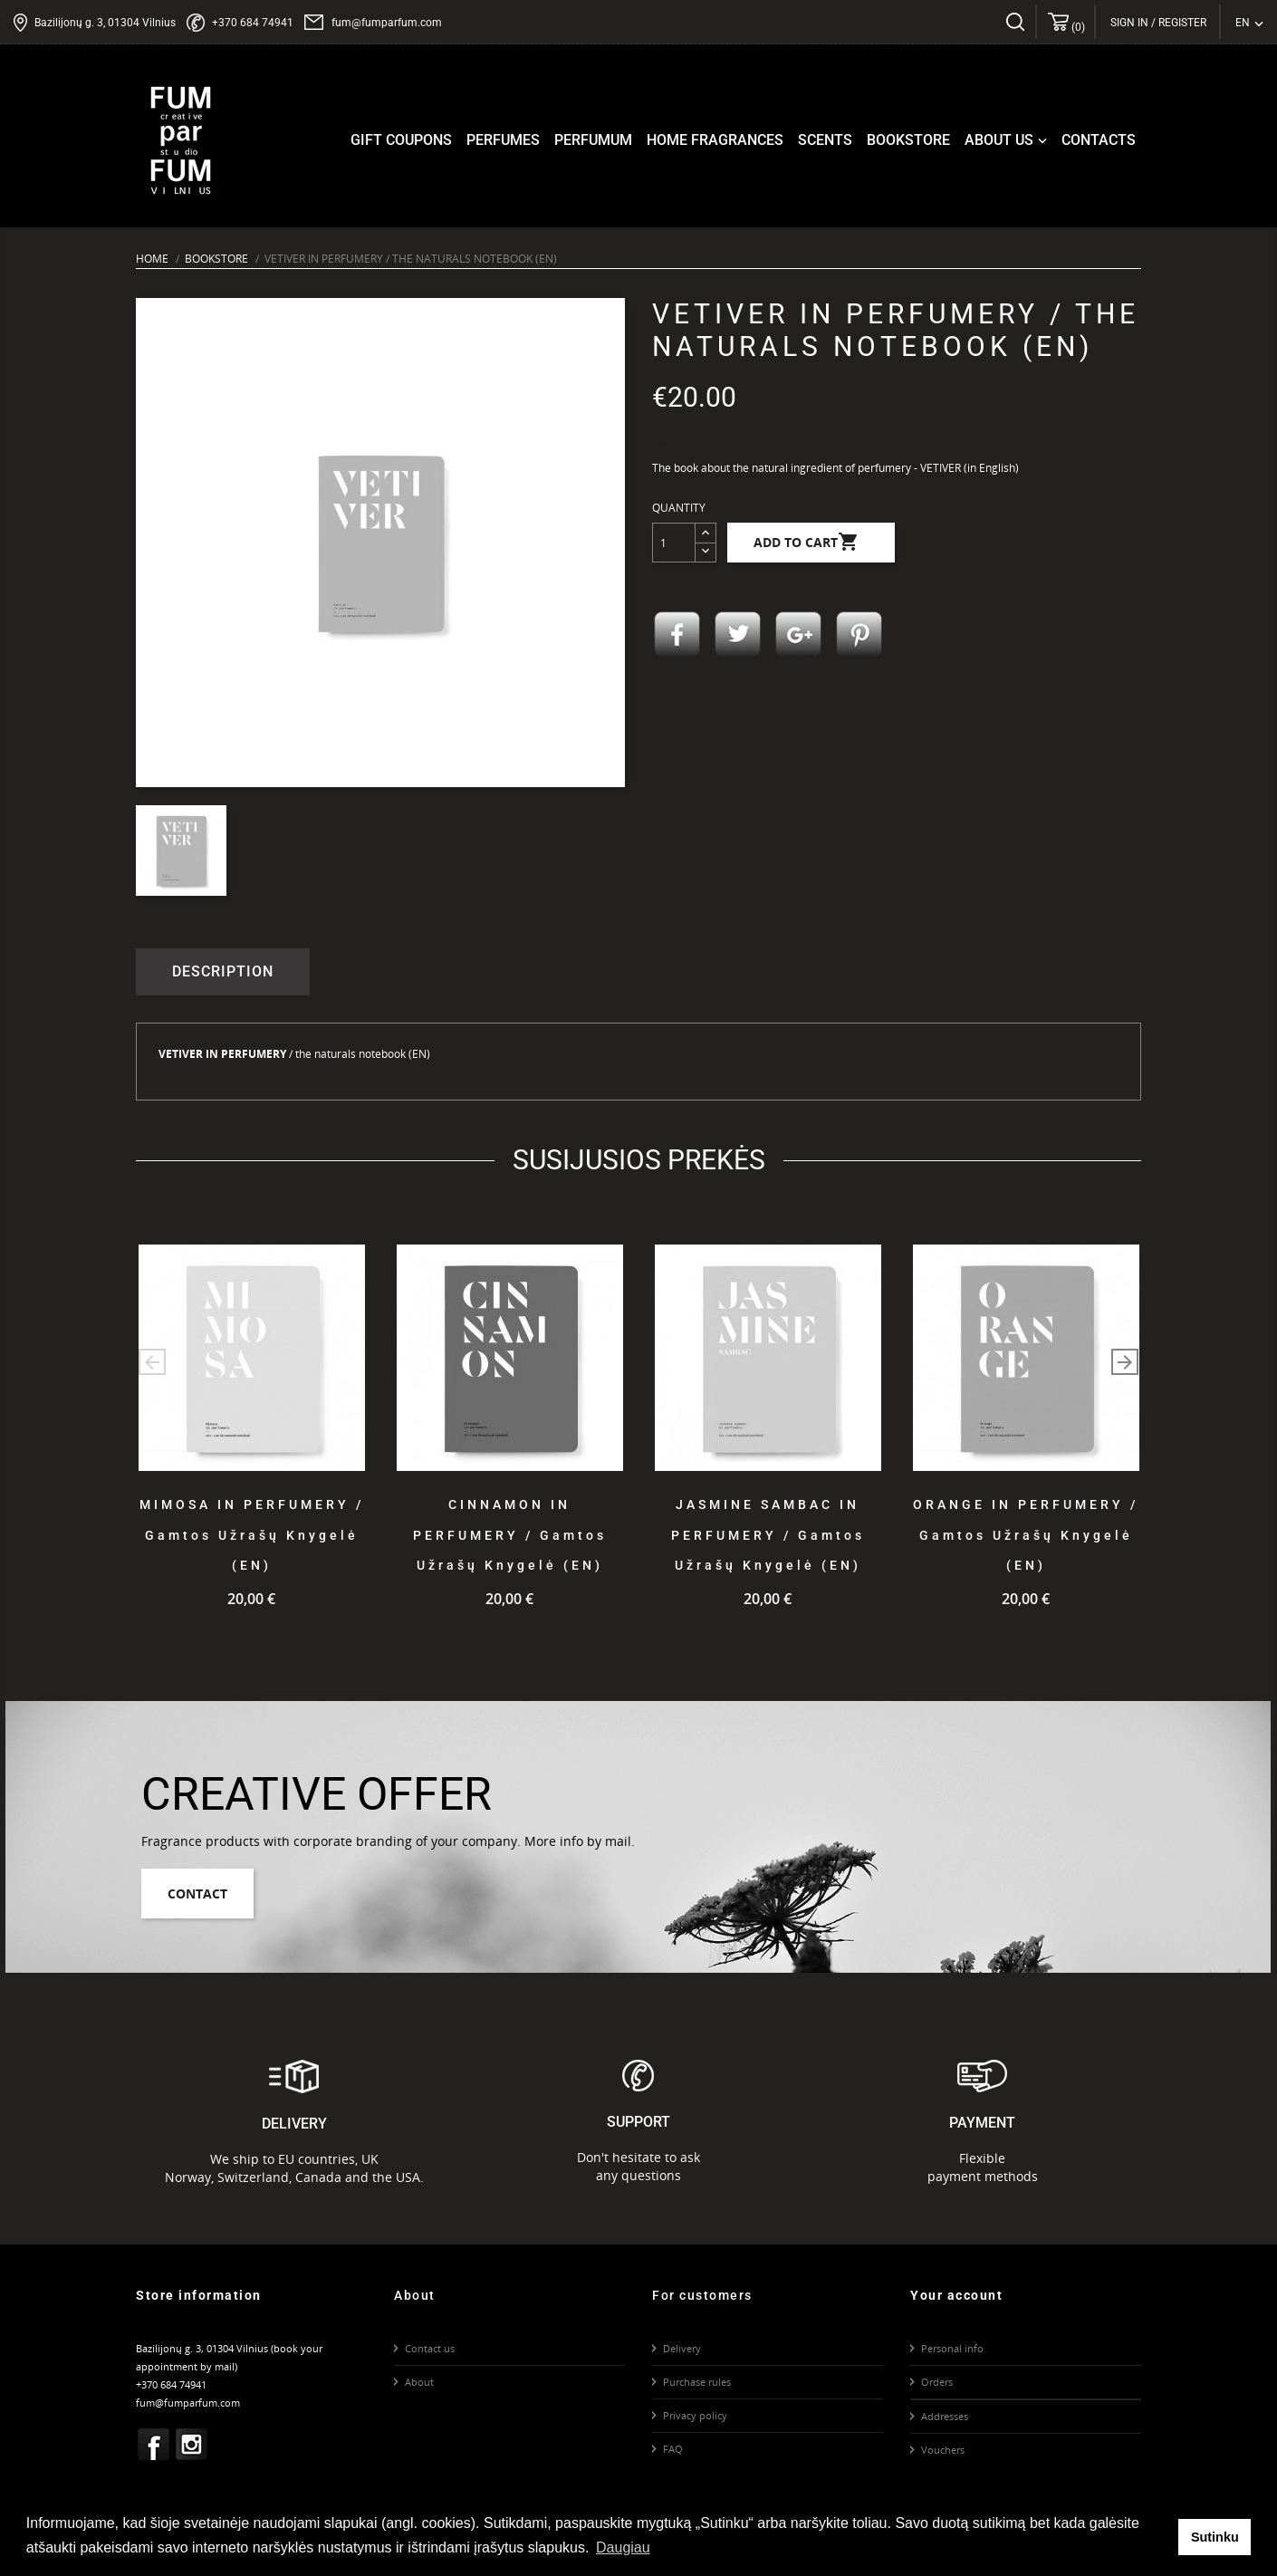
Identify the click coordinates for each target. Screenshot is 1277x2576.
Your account (956, 2295)
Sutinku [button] (1215, 2537)
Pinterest (859, 635)
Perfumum (593, 140)
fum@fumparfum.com (386, 22)
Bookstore (908, 140)
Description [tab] (223, 971)
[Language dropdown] (1249, 23)
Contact (197, 1893)
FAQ (673, 2449)
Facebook (153, 2444)
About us (1008, 140)
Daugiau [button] (623, 2547)
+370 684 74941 (252, 22)
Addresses (944, 2416)
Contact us (430, 2348)
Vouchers (943, 2449)
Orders (937, 2382)
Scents (825, 140)
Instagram (192, 2444)
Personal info (952, 2348)
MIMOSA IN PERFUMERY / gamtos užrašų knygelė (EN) (251, 1534)
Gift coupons (401, 140)
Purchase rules (697, 2382)
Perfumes (503, 140)
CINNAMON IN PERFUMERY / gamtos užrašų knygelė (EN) (510, 1534)
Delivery (682, 2348)
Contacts (1098, 140)
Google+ (798, 635)
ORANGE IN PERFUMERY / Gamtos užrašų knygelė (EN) (1025, 1534)
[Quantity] (674, 542)
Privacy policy (695, 2415)
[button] (1124, 1362)
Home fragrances (715, 140)
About (419, 2382)
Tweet (738, 635)
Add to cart (806, 542)
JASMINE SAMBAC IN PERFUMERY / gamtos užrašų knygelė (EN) (768, 1534)
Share (677, 635)
